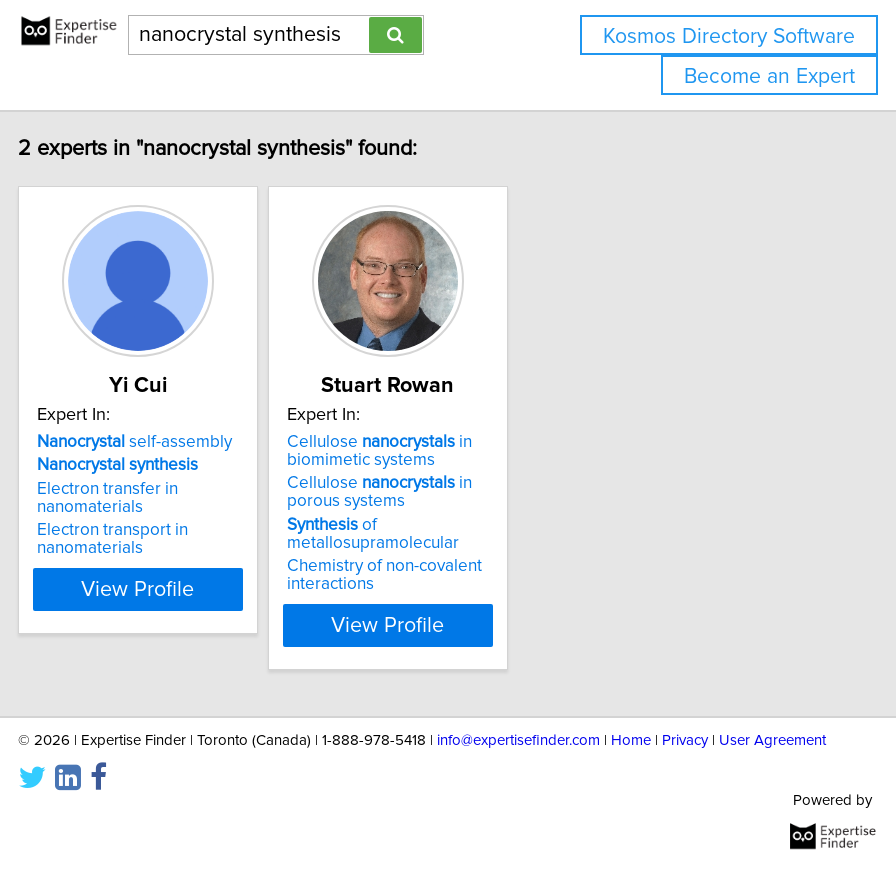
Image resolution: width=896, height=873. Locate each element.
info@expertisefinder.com (518, 740)
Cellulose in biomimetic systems (434, 451)
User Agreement (772, 740)
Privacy (685, 740)
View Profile (193, 625)
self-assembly (189, 442)
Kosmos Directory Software (729, 36)
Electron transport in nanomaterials (167, 539)
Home (631, 740)
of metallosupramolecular (428, 534)
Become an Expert (769, 76)
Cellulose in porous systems (434, 492)
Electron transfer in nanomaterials (162, 498)
